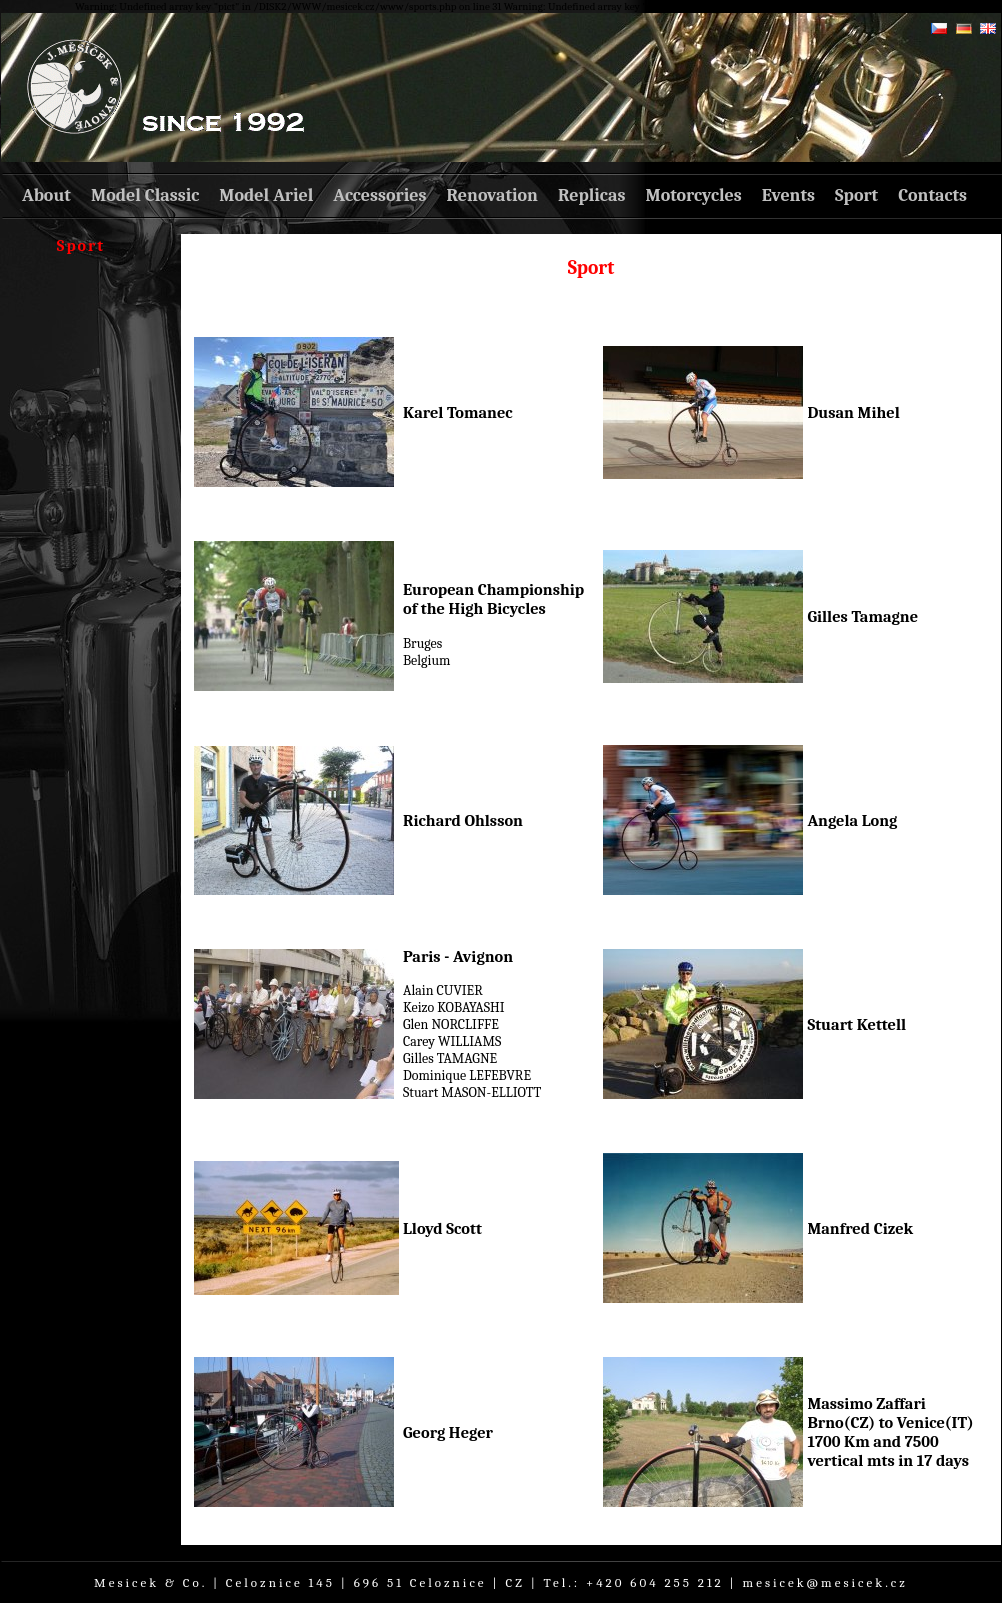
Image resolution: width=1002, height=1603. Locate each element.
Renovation (492, 195)
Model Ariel (266, 195)
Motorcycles (693, 195)
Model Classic (145, 195)
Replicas (591, 195)
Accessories (379, 195)
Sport (856, 195)
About (46, 195)
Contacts (932, 195)
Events (788, 195)
